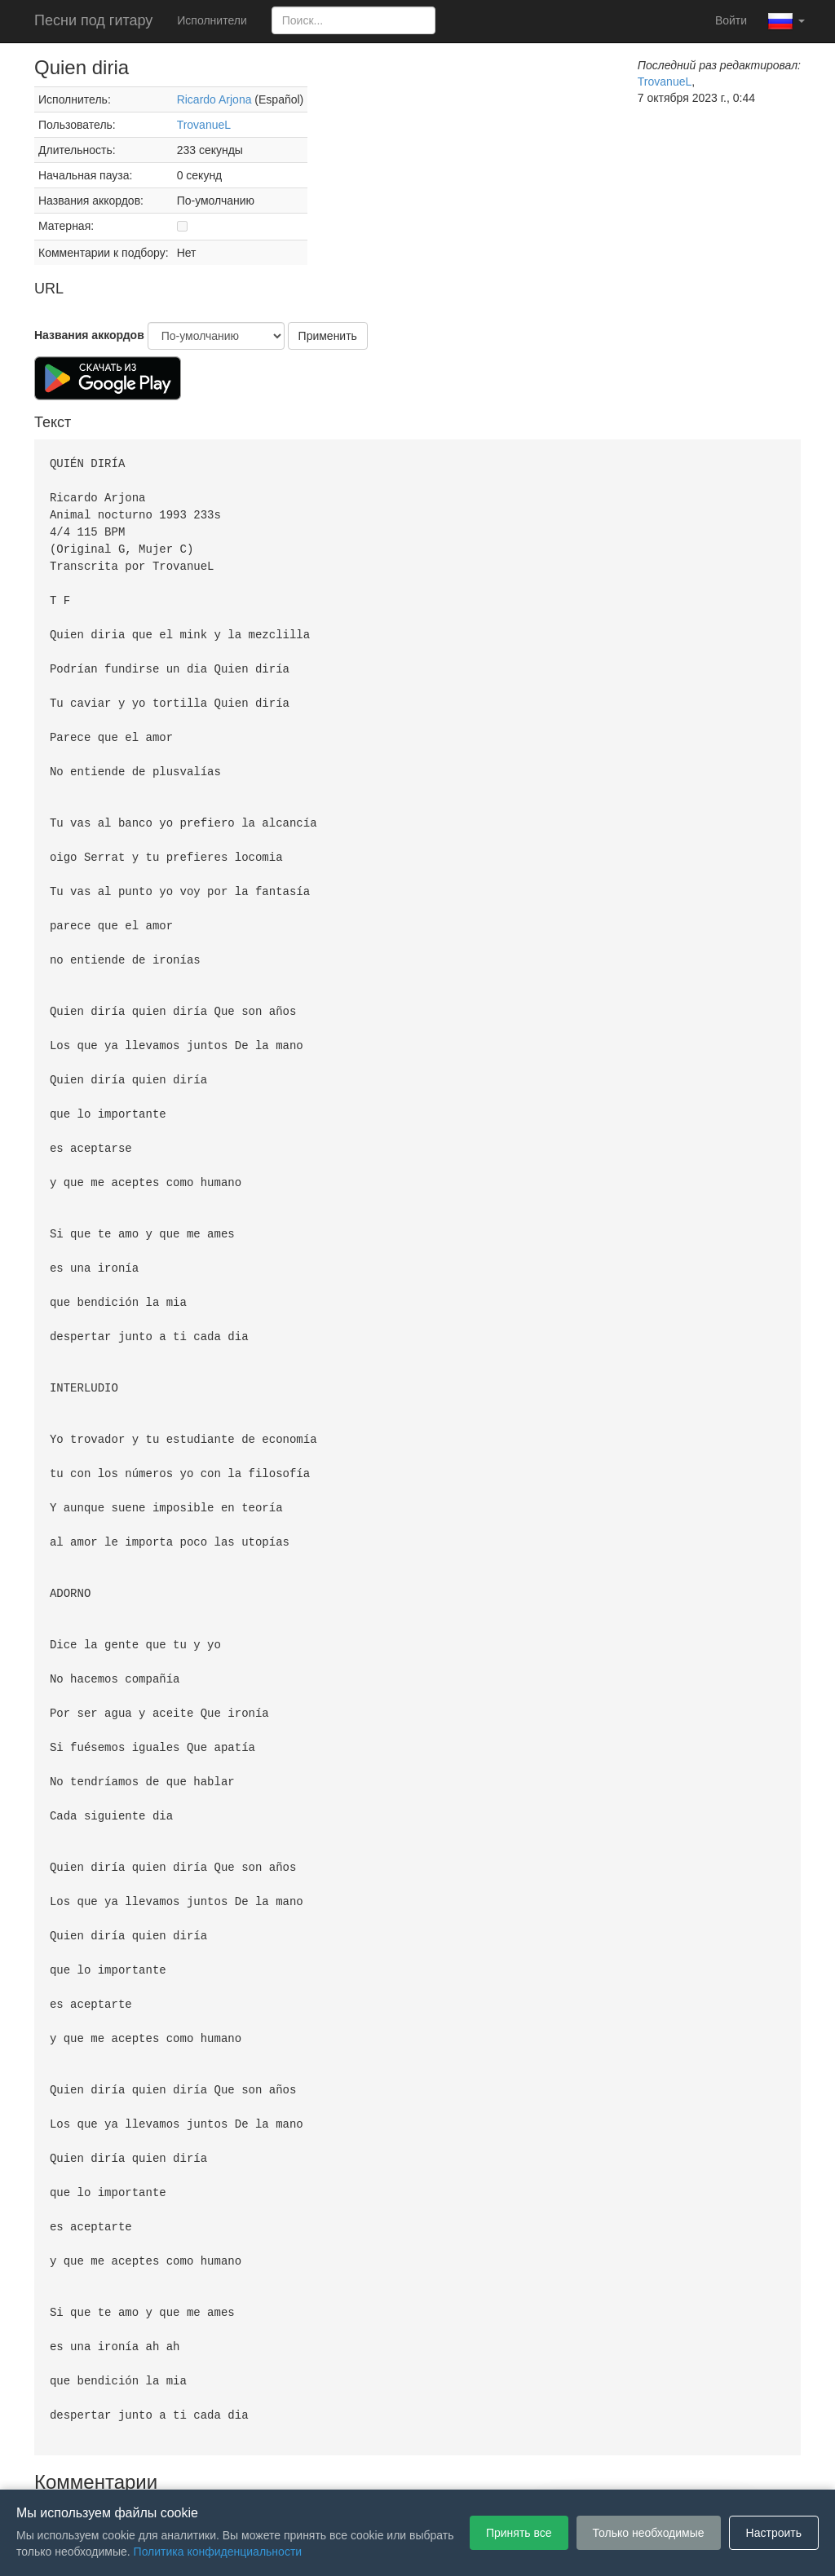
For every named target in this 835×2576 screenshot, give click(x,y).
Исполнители (211, 20)
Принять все (519, 2532)
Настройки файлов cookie (600, 2465)
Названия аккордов (89, 335)
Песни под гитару (93, 20)
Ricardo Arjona (214, 99)
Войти (731, 20)
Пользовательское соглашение (249, 2465)
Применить (327, 335)
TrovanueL (204, 124)
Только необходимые (649, 2532)
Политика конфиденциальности (431, 2465)
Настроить (774, 2532)
